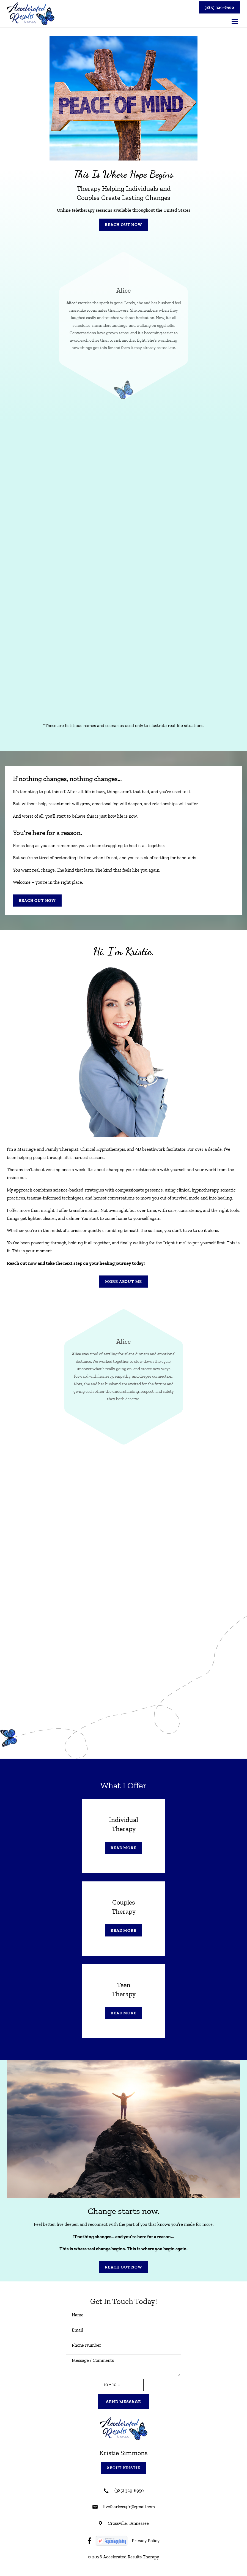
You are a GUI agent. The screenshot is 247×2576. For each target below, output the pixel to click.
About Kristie (123, 2467)
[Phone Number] (123, 2345)
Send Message (123, 2401)
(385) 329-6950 (219, 7)
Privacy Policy (146, 2540)
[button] (234, 22)
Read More (123, 1847)
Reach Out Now (123, 224)
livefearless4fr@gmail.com (129, 2506)
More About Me (123, 1281)
